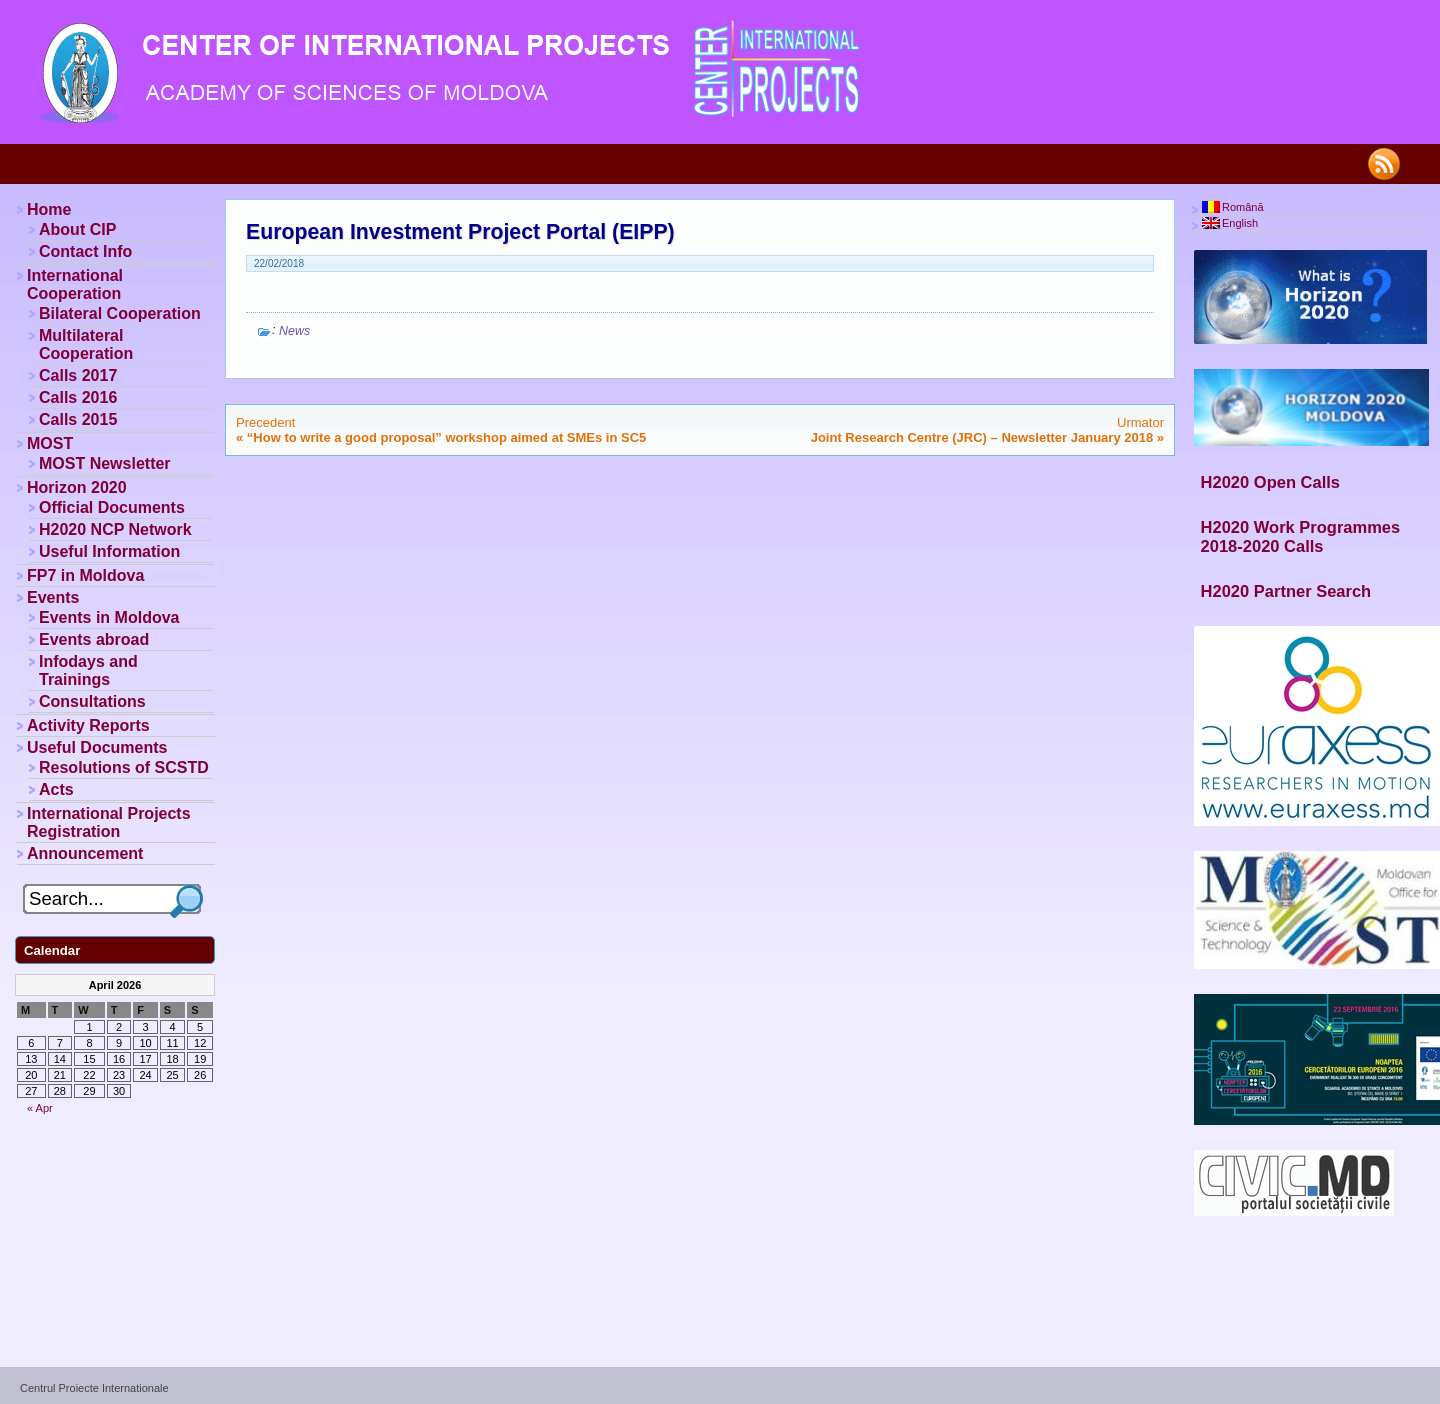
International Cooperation (75, 284)
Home (49, 209)
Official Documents (112, 507)
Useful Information (109, 551)
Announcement (85, 853)
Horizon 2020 (77, 487)
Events (53, 597)
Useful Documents (97, 747)
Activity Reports (88, 725)
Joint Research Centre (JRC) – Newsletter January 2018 (982, 437)
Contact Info (85, 251)
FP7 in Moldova (85, 575)
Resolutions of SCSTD (124, 767)
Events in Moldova (109, 617)
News (294, 331)
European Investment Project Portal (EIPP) (460, 232)
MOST (50, 443)
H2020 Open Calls (1270, 482)
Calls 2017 (78, 375)
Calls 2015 (78, 419)
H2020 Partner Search (1286, 591)
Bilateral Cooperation (120, 313)
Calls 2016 (78, 397)
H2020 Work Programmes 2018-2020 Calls (1301, 536)
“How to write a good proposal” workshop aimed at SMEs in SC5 (446, 437)
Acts (56, 789)
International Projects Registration (109, 822)
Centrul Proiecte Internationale (94, 1388)
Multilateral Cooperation (86, 344)
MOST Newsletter (105, 463)
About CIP (77, 229)
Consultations (92, 701)
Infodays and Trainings (88, 670)
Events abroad (94, 639)
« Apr (40, 1108)
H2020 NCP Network (115, 529)
